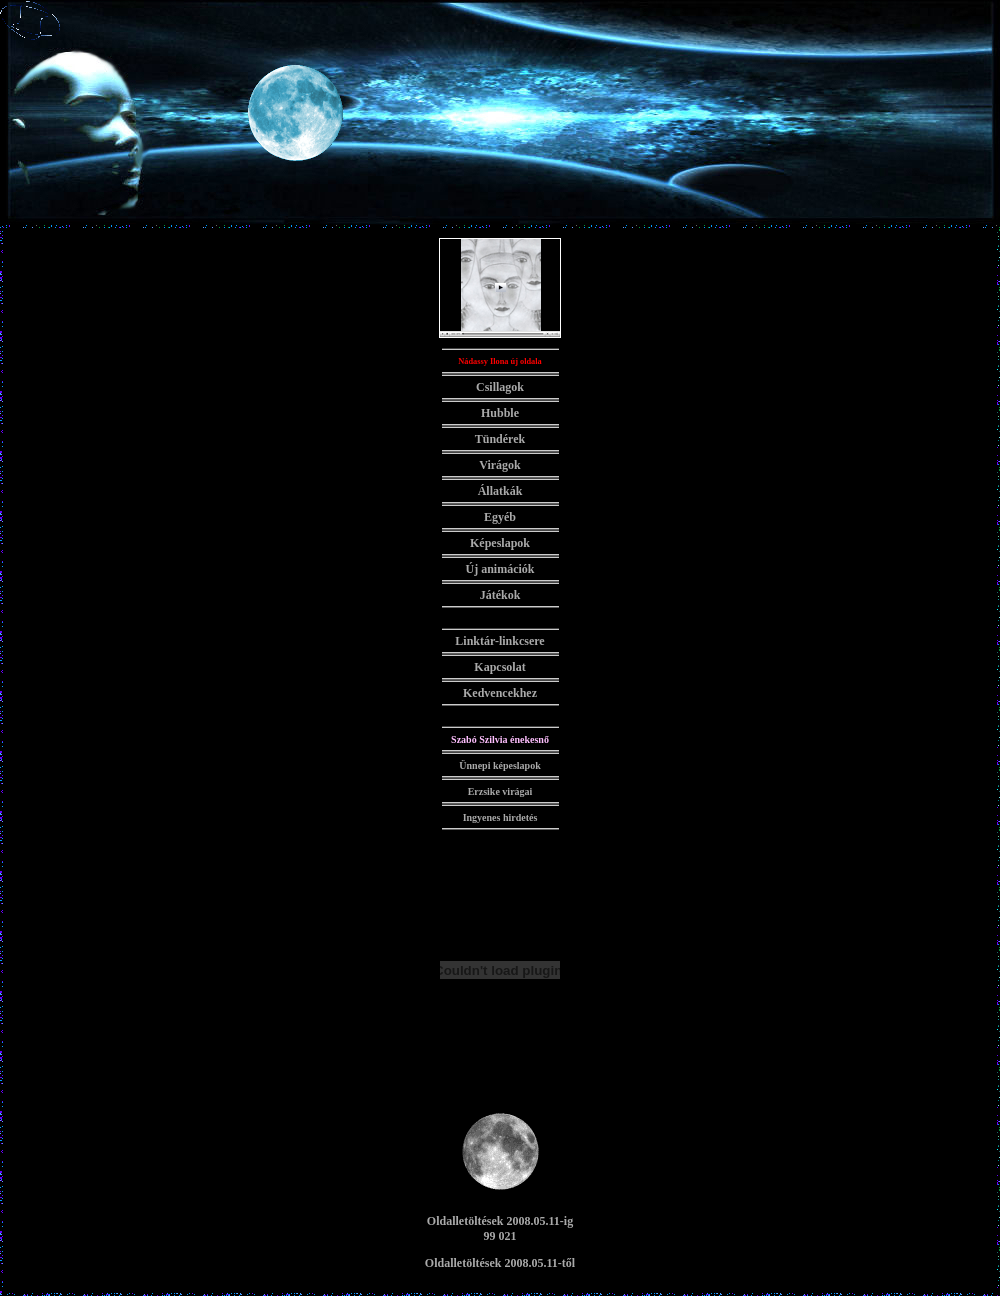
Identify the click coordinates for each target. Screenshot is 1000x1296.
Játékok (500, 595)
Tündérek (500, 439)
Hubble (500, 413)
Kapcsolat (499, 667)
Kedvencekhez (500, 693)
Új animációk (500, 569)
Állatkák (500, 491)
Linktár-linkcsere (499, 641)
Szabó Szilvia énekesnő (500, 739)
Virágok (500, 465)
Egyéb (500, 517)
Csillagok (500, 387)
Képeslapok (500, 543)
